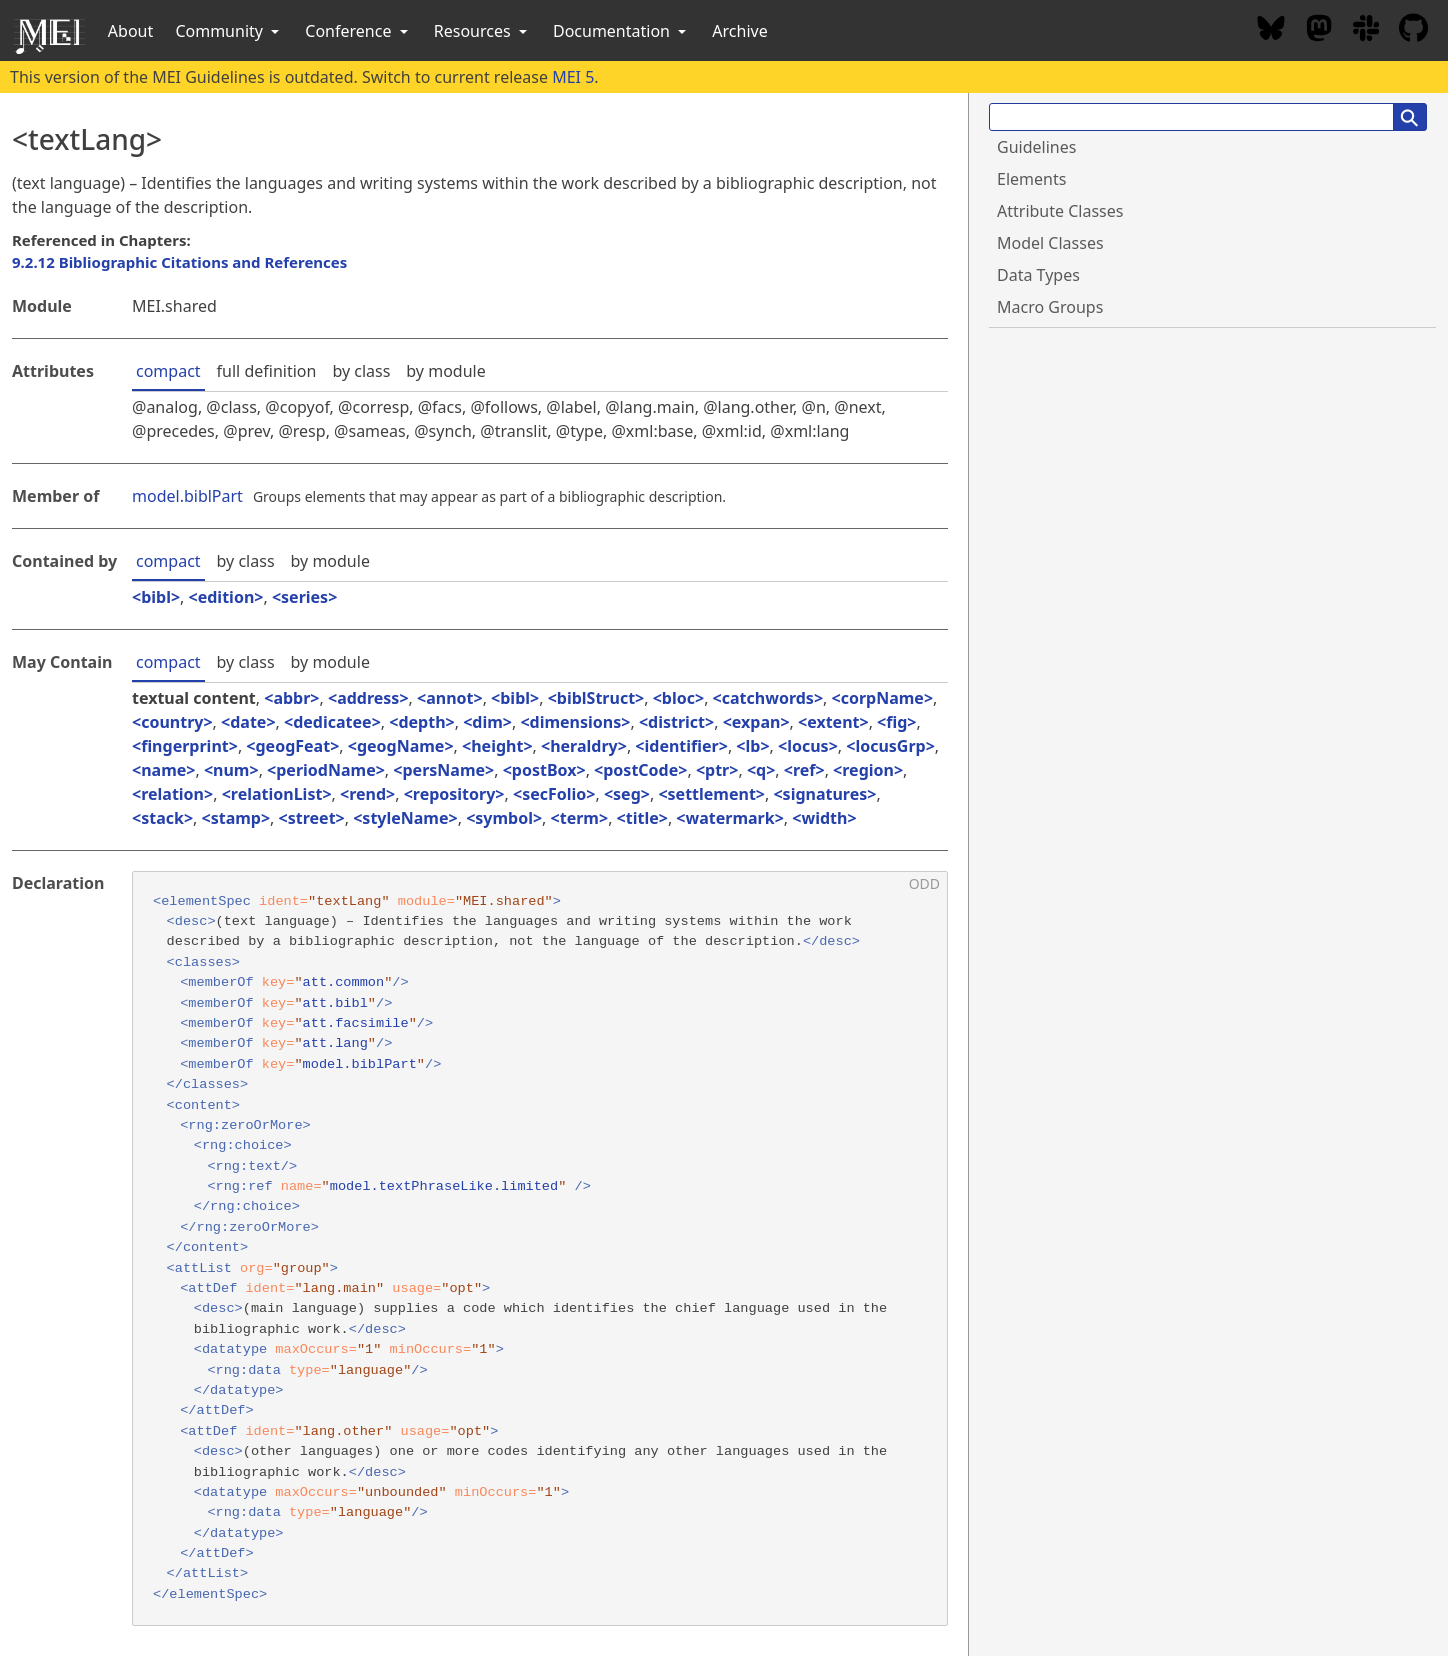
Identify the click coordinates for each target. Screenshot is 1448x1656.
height (497, 746)
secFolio (554, 794)
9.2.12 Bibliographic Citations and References (179, 262)
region (868, 770)
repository (454, 794)
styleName (405, 818)
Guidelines (1036, 147)
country (172, 722)
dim (487, 722)
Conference (358, 31)
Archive (739, 31)
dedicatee (332, 722)
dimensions (576, 722)
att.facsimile (356, 1023)
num (231, 770)
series (304, 597)
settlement (712, 794)
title (642, 818)
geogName (401, 746)
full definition (267, 371)
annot (449, 698)
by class (361, 371)
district (676, 722)
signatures (825, 794)
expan (756, 722)
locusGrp (890, 746)
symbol (504, 818)
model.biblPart (187, 496)
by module (445, 371)
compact (168, 371)
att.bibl (335, 1003)
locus (807, 746)
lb (753, 746)
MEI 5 (573, 77)
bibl (156, 597)
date (248, 722)
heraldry (584, 746)
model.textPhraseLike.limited (444, 1186)
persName (443, 770)
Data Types (1038, 275)
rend (367, 794)
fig (896, 722)
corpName (882, 698)
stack (162, 818)
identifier (681, 746)
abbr (291, 698)
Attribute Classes (1060, 211)
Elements (1031, 179)
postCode (640, 770)
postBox (544, 770)
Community (229, 31)
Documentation (621, 31)
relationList (277, 794)
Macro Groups (1050, 307)
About (130, 31)
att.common (344, 982)
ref (804, 770)
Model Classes (1050, 243)
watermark (730, 818)
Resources (482, 31)
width (824, 818)
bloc (678, 698)
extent (833, 722)
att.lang (335, 1043)
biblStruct (596, 698)
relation (172, 794)
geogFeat (293, 746)
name (163, 770)
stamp (236, 818)
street (312, 818)
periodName (325, 770)
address (368, 698)
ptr (717, 770)
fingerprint (185, 746)
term (579, 818)
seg (627, 794)
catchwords (768, 698)
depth (421, 722)
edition (226, 597)
